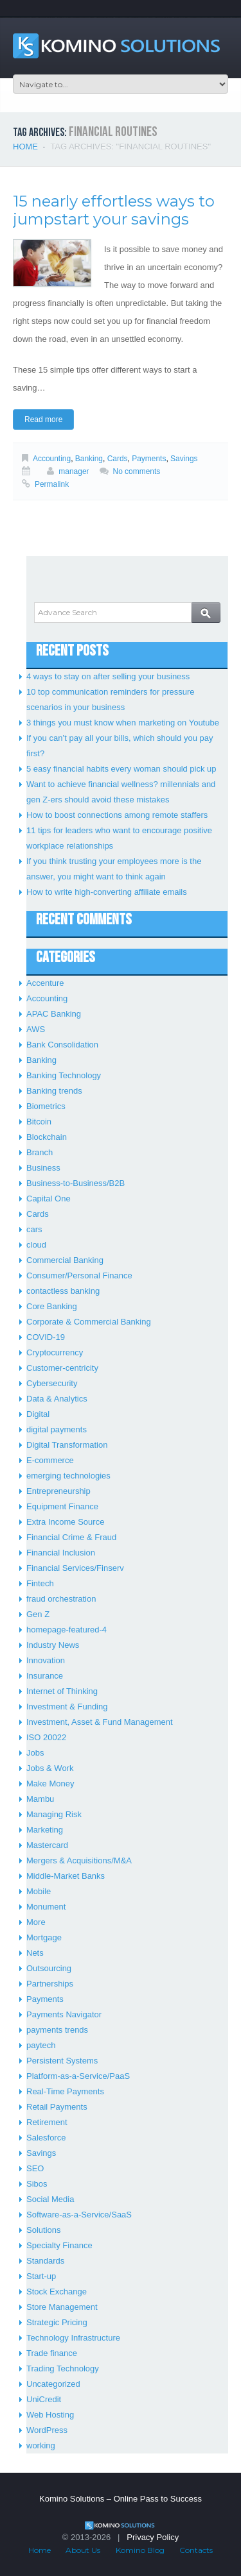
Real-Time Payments (65, 2091)
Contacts (196, 2550)
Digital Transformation (66, 1445)
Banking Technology (63, 1075)
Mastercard (47, 1845)
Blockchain (46, 1137)
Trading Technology (62, 2368)
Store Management (62, 2307)
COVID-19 (45, 1337)
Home (25, 146)
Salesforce (46, 2137)
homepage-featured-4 (66, 1629)
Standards (45, 2261)
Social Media (50, 2199)
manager (73, 471)
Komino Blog (140, 2550)
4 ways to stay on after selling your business (108, 676)
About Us (83, 2550)
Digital (37, 1414)
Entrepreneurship (58, 1491)
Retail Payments (56, 2107)
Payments (149, 458)
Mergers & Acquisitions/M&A (79, 1860)
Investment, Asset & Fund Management (99, 1722)
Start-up (41, 2276)
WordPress (46, 2430)
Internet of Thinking (62, 1691)
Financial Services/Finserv (75, 1568)
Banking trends (54, 1091)
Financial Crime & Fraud (71, 1537)
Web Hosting (50, 2414)
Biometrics (46, 1106)
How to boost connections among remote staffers (117, 815)
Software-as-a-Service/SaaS (79, 2214)
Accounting (52, 458)
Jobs (35, 1753)
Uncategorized (53, 2384)
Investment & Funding (66, 1706)
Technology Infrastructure (73, 2338)
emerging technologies (68, 1475)
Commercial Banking (64, 1260)
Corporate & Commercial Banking (88, 1321)
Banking (89, 458)
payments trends (57, 2030)
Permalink (52, 484)
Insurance (44, 1676)
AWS (35, 1029)
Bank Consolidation (62, 1044)
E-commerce (50, 1460)
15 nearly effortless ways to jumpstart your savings (114, 210)
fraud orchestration (61, 1599)
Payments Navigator (64, 2014)
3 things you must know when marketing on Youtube (122, 722)
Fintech (40, 1583)
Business (43, 1168)
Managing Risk (54, 1814)
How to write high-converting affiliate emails (106, 892)
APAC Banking (53, 1014)
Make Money (50, 1783)
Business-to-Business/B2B (75, 1183)
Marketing (44, 1830)
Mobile (38, 1891)
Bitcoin (38, 1121)
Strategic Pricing (56, 2322)
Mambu (40, 1799)
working (40, 2445)
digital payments (56, 1429)
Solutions (43, 2230)
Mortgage (44, 1937)
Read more (43, 419)
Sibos (37, 2184)
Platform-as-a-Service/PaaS (78, 2076)
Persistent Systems (62, 2060)
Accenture (45, 983)
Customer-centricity (62, 1368)
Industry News (52, 1645)
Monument (46, 1906)
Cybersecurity (51, 1383)
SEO (35, 2168)
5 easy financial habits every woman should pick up (121, 769)
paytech (41, 2045)
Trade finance (51, 2353)
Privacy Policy (153, 2537)
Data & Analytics (56, 1398)
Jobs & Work (49, 1768)
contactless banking (63, 1291)
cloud (36, 1245)
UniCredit (43, 2399)
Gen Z (37, 1614)
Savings (184, 458)
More (36, 1922)
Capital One (48, 1198)
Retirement (46, 2122)
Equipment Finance (62, 1506)
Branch (39, 1152)
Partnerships (49, 1983)
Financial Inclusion (60, 1552)
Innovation (45, 1660)
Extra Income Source (65, 1522)
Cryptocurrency (54, 1352)
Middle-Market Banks (65, 1876)
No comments (137, 471)
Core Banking (51, 1306)
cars (34, 1229)
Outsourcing (48, 1968)
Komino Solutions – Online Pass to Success (120, 2499)
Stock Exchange (56, 2291)
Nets (35, 1953)
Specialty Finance (59, 2245)
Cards (117, 458)
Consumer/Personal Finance (79, 1275)
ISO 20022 (46, 1737)
